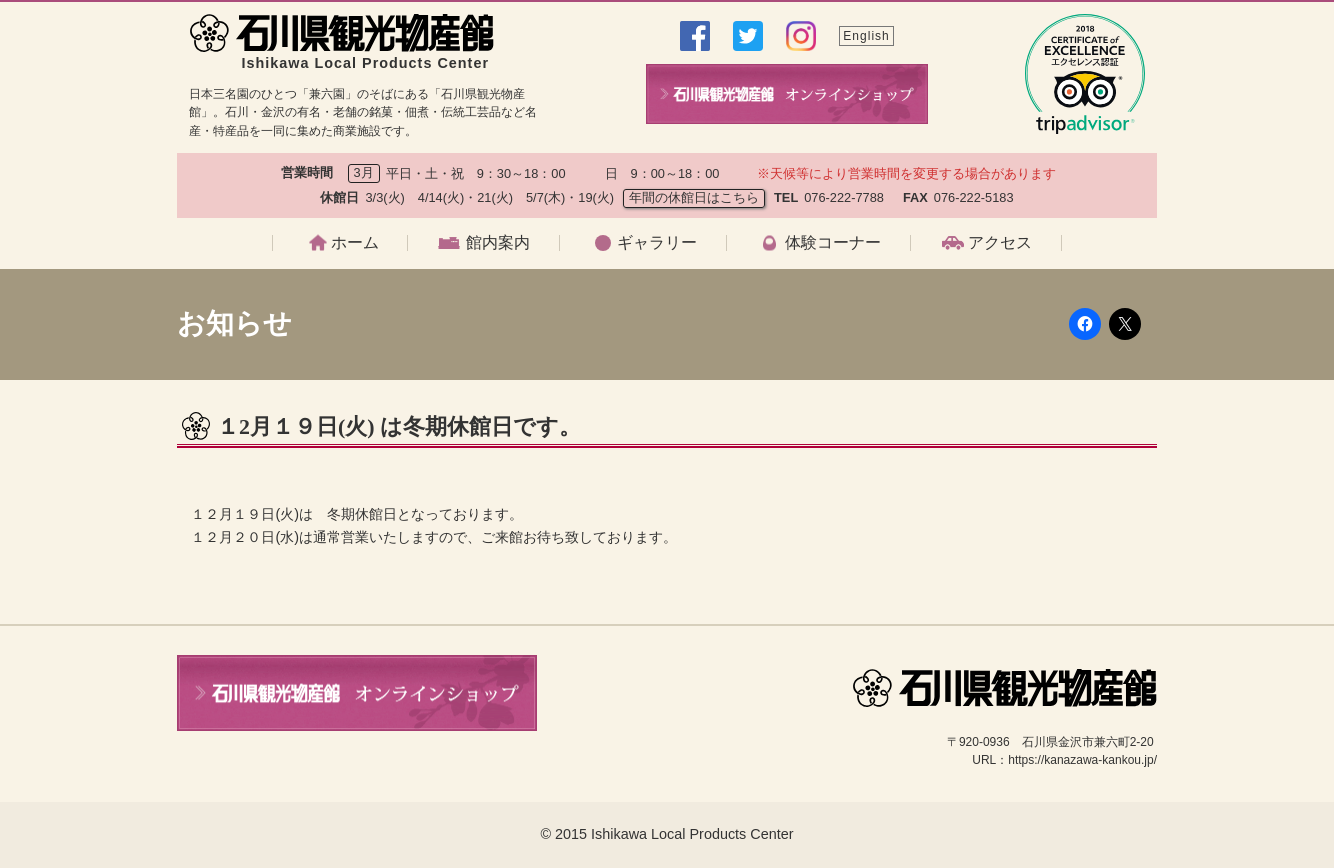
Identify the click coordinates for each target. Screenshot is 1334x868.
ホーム (355, 243)
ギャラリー (657, 243)
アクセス (1000, 243)
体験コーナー (833, 243)
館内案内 (498, 243)
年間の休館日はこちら (694, 197)
